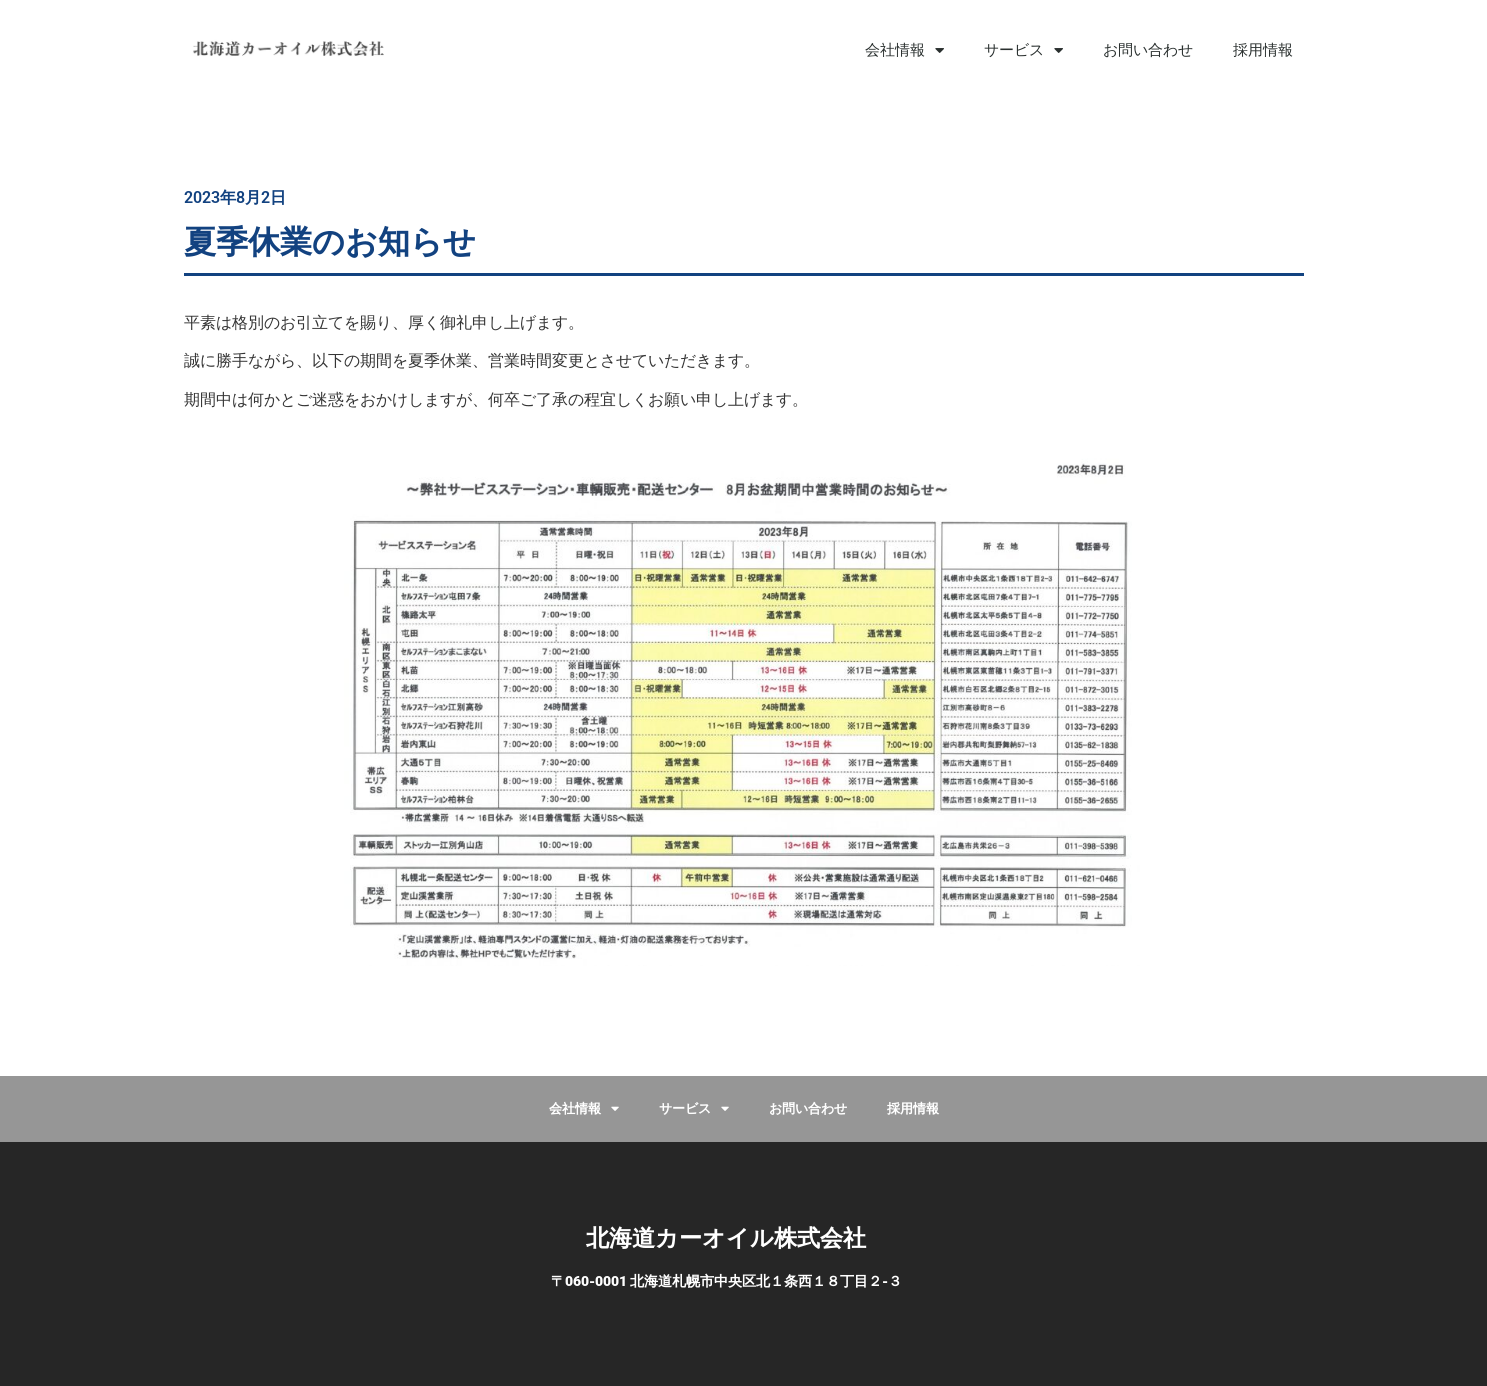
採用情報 (1263, 50)
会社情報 (904, 50)
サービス (1023, 50)
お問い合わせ (1148, 50)
